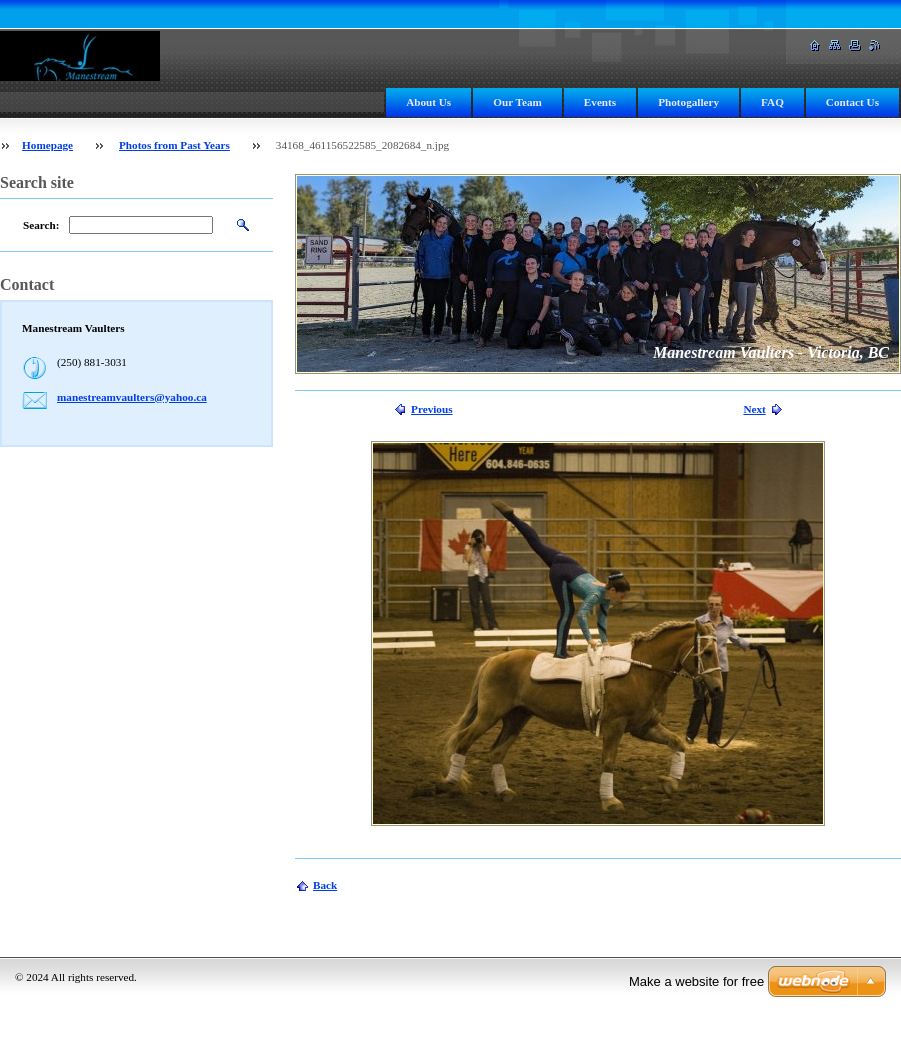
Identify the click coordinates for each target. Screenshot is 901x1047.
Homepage (47, 145)
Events (600, 102)
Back (325, 885)
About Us (428, 102)
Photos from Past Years (174, 145)
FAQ (772, 102)
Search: (41, 225)
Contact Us (852, 102)
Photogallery (688, 102)
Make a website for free (696, 981)
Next (754, 409)
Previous (431, 409)
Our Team (517, 102)
